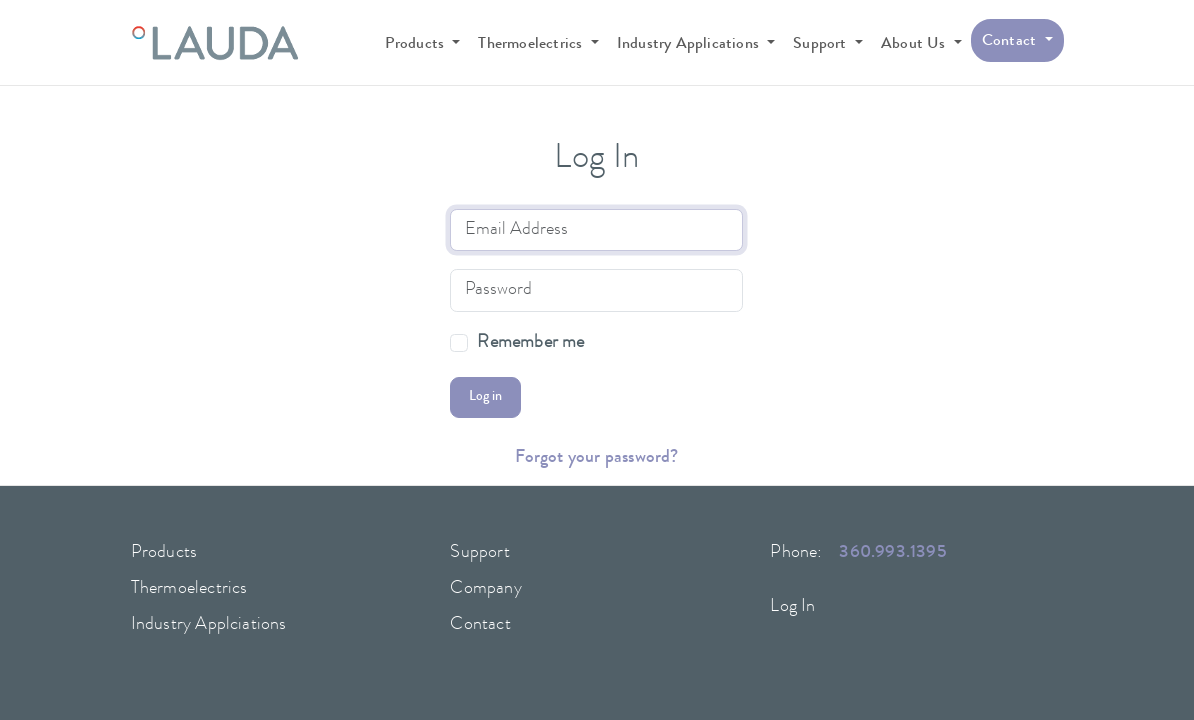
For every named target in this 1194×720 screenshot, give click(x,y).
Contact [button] (1011, 42)
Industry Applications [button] (690, 45)
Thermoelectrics (189, 589)
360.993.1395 (892, 553)
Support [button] (822, 45)
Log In (792, 607)
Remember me (530, 343)
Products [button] (417, 45)
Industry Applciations (209, 625)
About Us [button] (915, 45)
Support (479, 553)
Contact (480, 625)
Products (164, 553)
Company (485, 589)
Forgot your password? (596, 458)
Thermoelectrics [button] (532, 45)
